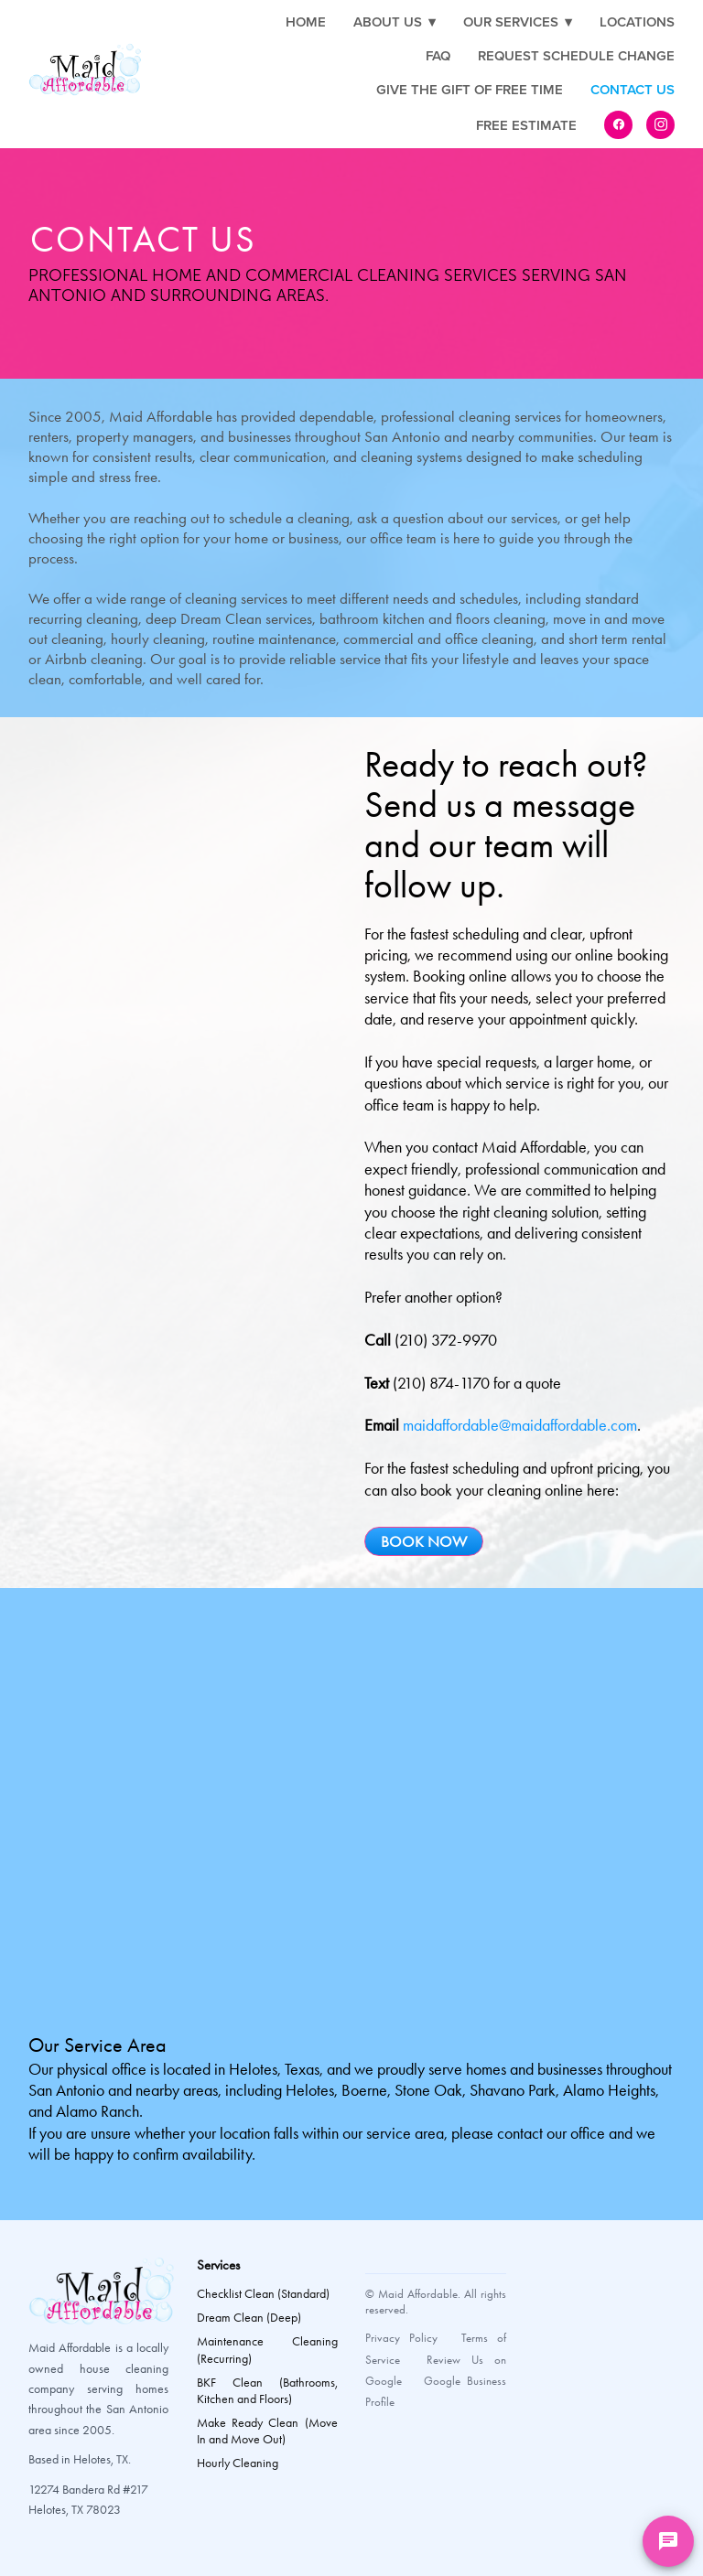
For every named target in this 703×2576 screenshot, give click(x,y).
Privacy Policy (401, 2338)
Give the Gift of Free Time (469, 89)
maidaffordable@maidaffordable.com (520, 1425)
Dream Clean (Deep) (249, 2317)
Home (306, 21)
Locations (637, 21)
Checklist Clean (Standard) (263, 2294)
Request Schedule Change (576, 55)
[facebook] (618, 125)
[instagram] (660, 125)
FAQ (438, 55)
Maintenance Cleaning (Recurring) (267, 2350)
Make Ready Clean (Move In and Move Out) (267, 2431)
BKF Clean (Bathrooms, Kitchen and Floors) (267, 2391)
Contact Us (632, 89)
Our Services (517, 21)
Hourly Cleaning (237, 2463)
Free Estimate (526, 124)
